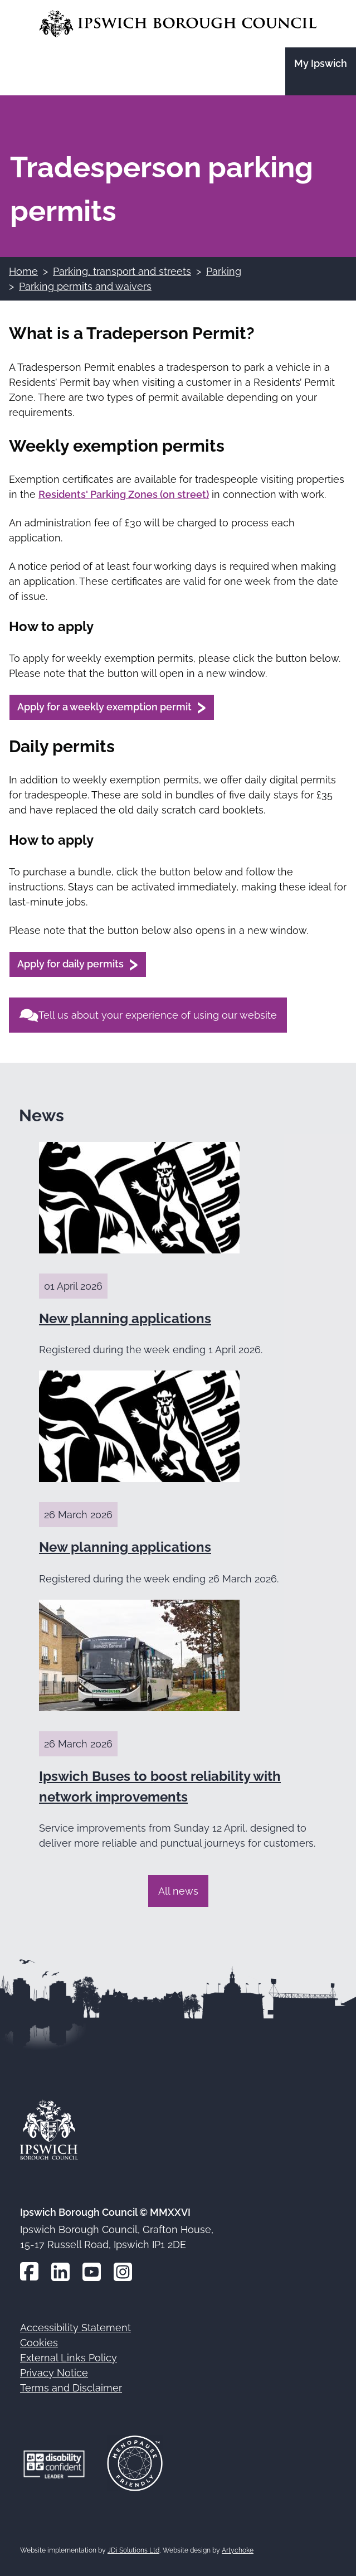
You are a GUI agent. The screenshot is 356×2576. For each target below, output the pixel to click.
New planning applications (125, 1318)
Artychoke (237, 2550)
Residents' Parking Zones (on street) (123, 494)
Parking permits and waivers (85, 286)
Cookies (39, 2343)
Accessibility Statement (75, 2327)
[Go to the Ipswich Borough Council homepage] (178, 23)
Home (23, 271)
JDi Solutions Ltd (133, 2550)
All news (178, 1891)
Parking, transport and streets (122, 271)
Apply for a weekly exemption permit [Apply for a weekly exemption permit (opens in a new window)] (104, 707)
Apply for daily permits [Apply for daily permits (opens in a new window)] (70, 964)
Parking (223, 271)
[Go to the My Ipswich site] (320, 71)
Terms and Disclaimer (71, 2388)
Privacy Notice (54, 2373)
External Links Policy (68, 2358)
